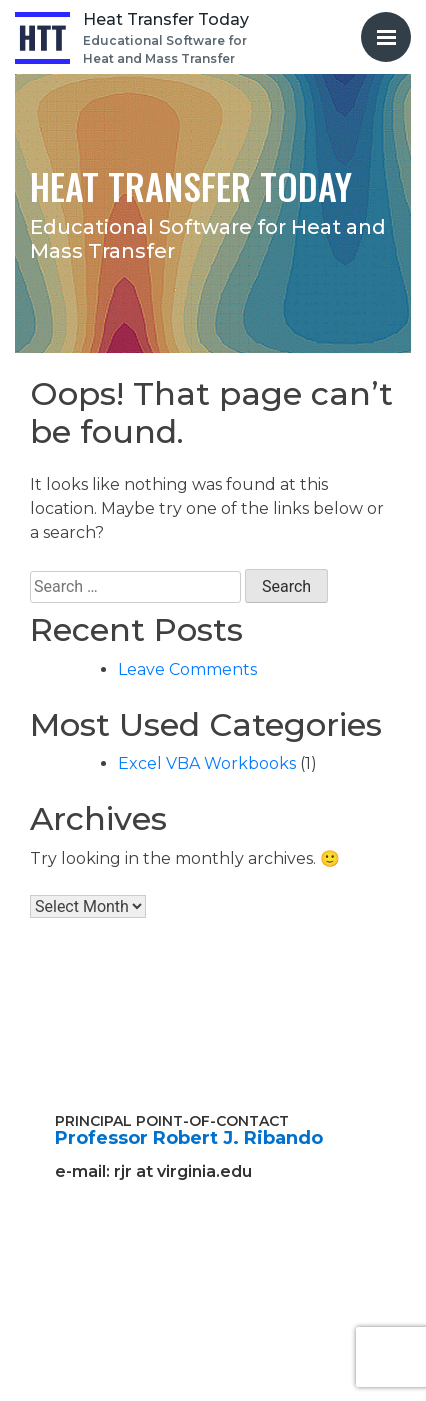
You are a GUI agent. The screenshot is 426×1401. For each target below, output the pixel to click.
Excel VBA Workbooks (207, 763)
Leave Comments (187, 669)
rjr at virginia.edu (183, 1171)
